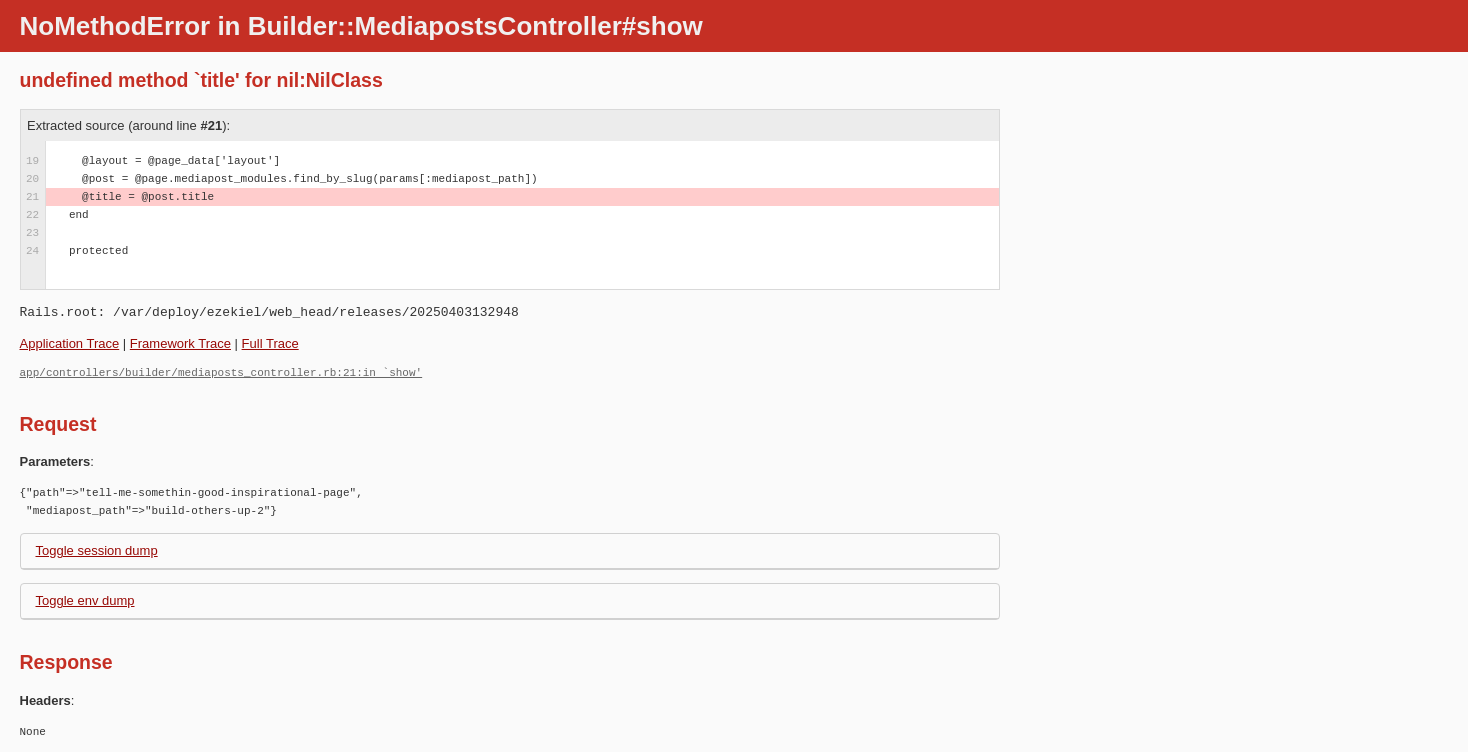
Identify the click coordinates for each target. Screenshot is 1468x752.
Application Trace (70, 343)
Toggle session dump (97, 550)
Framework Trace (180, 343)
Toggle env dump (85, 600)
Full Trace (270, 343)
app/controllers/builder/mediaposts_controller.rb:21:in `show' (221, 372)
